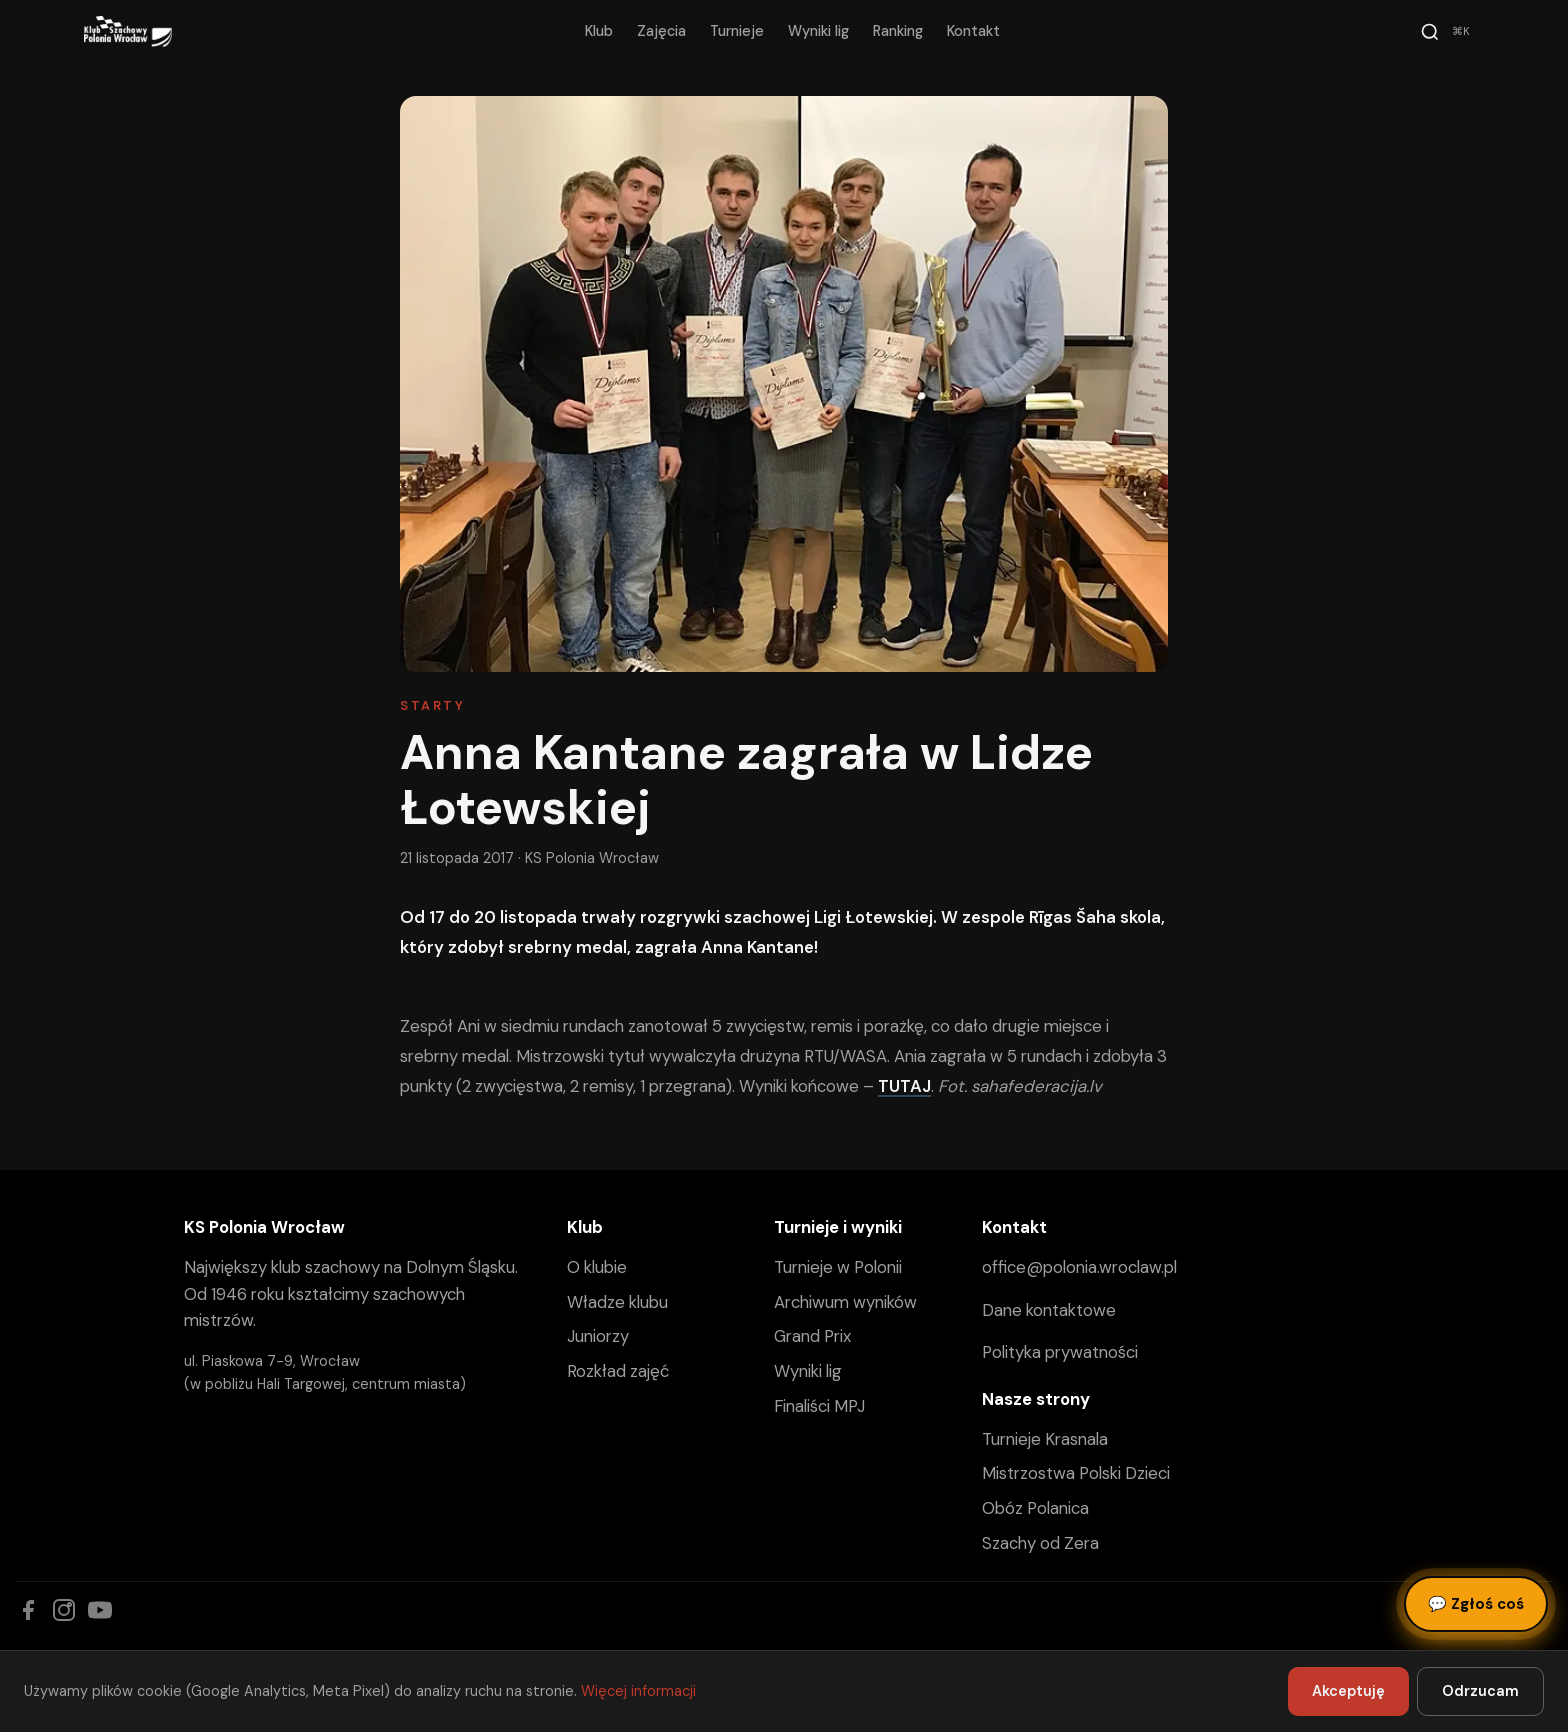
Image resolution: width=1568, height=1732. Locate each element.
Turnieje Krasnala (1045, 1439)
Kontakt (973, 31)
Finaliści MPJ (819, 1406)
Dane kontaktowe (1049, 1310)
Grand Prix (812, 1336)
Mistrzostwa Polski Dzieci (1076, 1473)
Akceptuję (1348, 1691)
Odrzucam (1480, 1691)
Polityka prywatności (1060, 1352)
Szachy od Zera (1040, 1543)
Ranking (898, 31)
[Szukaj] (1448, 32)
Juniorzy (598, 1336)
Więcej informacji (638, 1691)
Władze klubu (617, 1302)
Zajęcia (661, 31)
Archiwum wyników (845, 1302)
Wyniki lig (818, 31)
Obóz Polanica (1035, 1508)
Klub (599, 31)
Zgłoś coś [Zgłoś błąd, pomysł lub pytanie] (1476, 1604)
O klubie (597, 1267)
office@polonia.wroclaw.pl (1079, 1267)
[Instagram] (64, 1610)
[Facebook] (28, 1610)
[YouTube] (100, 1610)
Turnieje (737, 31)
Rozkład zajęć (618, 1371)
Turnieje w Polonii (838, 1267)
